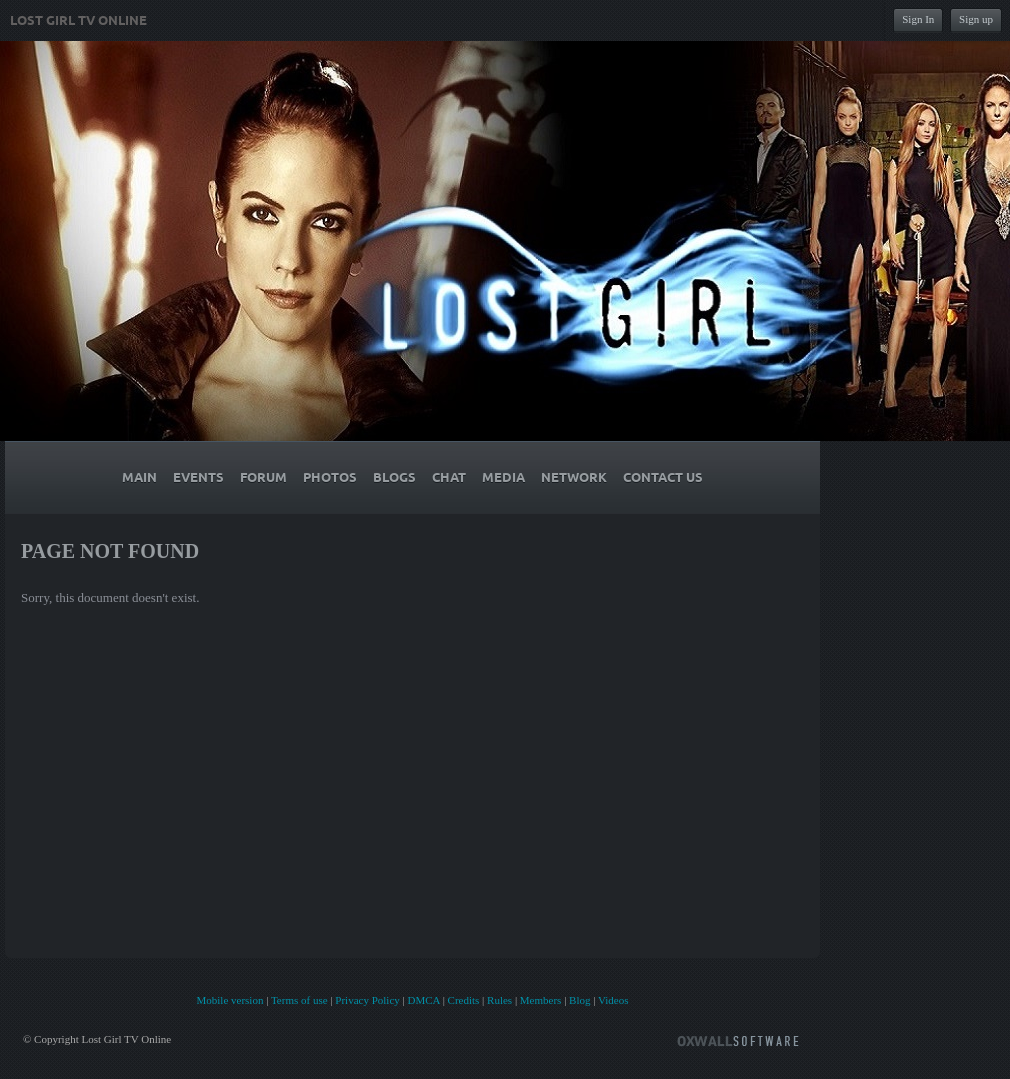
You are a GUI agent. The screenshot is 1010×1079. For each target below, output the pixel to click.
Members (541, 1000)
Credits (464, 1000)
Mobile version (229, 1000)
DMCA (423, 1000)
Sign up (976, 19)
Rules (499, 1000)
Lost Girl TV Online (78, 21)
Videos (613, 1000)
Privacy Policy (367, 1000)
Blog (579, 1000)
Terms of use (299, 1000)
